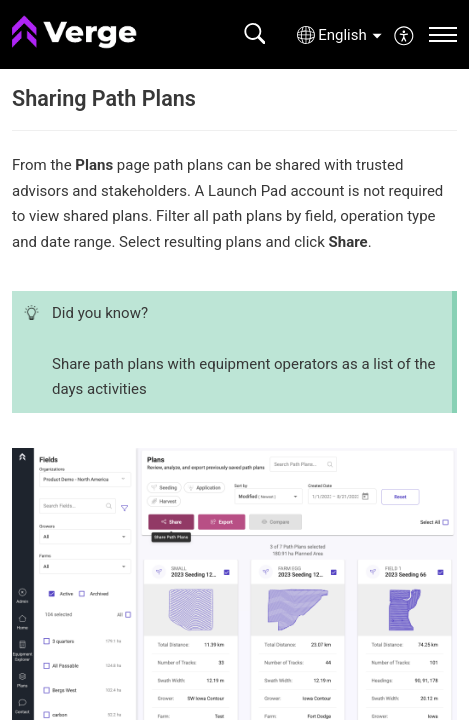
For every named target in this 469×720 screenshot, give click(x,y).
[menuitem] (404, 34)
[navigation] (443, 34)
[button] (254, 34)
